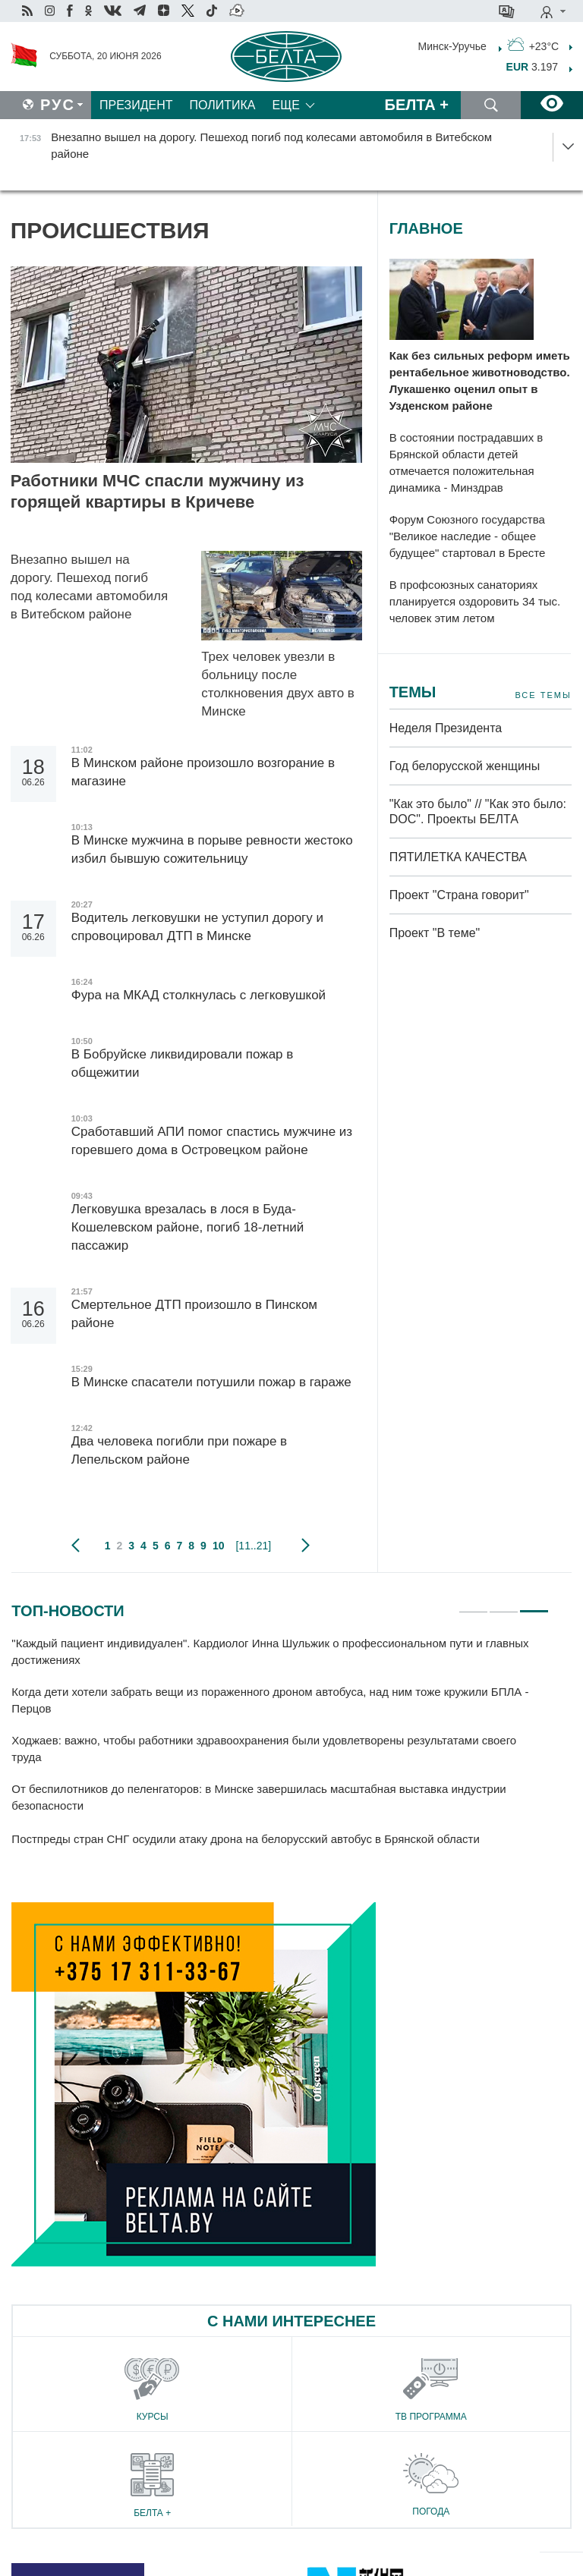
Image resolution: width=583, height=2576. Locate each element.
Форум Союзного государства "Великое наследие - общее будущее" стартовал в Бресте (467, 536)
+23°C (533, 44)
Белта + (417, 104)
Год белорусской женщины (464, 766)
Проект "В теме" (436, 932)
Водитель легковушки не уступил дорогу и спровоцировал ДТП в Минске (197, 927)
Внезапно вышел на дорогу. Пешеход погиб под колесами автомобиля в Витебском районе (90, 586)
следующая (305, 1545)
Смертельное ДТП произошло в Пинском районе (194, 1313)
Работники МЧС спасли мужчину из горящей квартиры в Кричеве (157, 491)
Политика (223, 105)
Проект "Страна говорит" (459, 895)
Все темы (543, 695)
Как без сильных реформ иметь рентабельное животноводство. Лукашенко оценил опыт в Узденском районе (479, 380)
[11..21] (253, 1546)
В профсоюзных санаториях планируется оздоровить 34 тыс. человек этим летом (475, 601)
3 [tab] (534, 1604)
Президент (136, 105)
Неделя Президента (446, 728)
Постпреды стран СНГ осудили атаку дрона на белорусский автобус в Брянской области (247, 1838)
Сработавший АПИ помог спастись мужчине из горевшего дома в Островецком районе (211, 1140)
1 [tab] (473, 1604)
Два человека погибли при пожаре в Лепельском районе (179, 1450)
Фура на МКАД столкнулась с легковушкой (200, 995)
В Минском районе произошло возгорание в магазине (203, 772)
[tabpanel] (280, 1742)
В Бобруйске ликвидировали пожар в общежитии (182, 1063)
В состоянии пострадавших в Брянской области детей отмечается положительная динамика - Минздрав (466, 462)
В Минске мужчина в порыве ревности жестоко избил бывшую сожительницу (212, 849)
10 (219, 1546)
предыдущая (75, 1545)
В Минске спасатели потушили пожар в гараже (211, 1382)
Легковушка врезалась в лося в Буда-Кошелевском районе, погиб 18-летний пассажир (187, 1227)
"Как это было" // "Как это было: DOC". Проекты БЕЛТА (477, 811)
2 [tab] (504, 1604)
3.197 (532, 67)
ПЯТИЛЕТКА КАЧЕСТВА (458, 857)
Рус (57, 104)
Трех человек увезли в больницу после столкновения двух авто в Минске (278, 684)
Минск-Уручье (452, 46)
